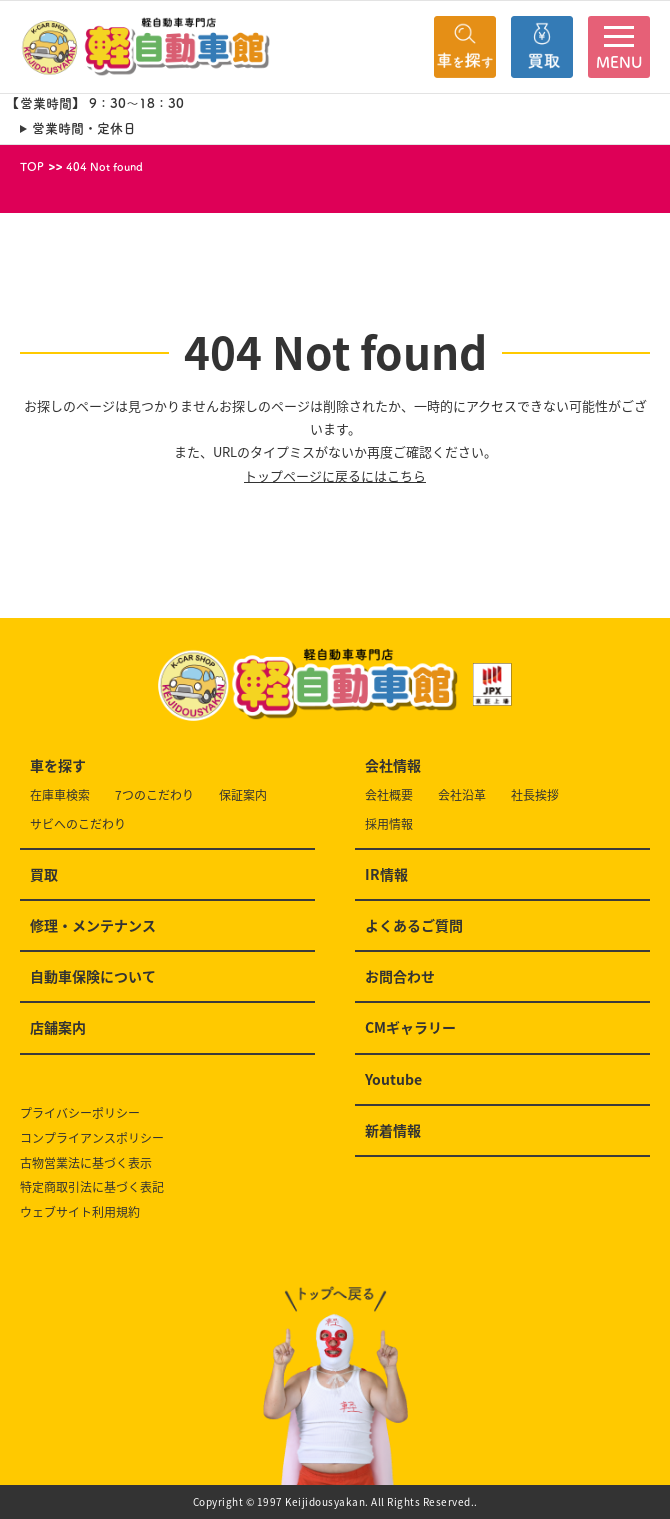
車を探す (58, 765)
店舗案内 (58, 1027)
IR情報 (386, 874)
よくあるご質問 (414, 925)
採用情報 (389, 824)
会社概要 (389, 795)
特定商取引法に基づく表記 (92, 1187)
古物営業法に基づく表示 (86, 1163)
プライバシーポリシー (80, 1113)
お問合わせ (400, 976)
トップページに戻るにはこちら (335, 475)
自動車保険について (93, 976)
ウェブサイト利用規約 (80, 1212)
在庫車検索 (60, 795)
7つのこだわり (154, 795)
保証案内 (243, 795)
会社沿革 (462, 795)
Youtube (393, 1079)
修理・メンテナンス (93, 925)
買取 (44, 874)
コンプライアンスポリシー (92, 1138)
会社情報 (393, 765)
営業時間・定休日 (84, 128)
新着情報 (393, 1130)
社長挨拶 (535, 795)
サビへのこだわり (78, 824)
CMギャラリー (410, 1027)
